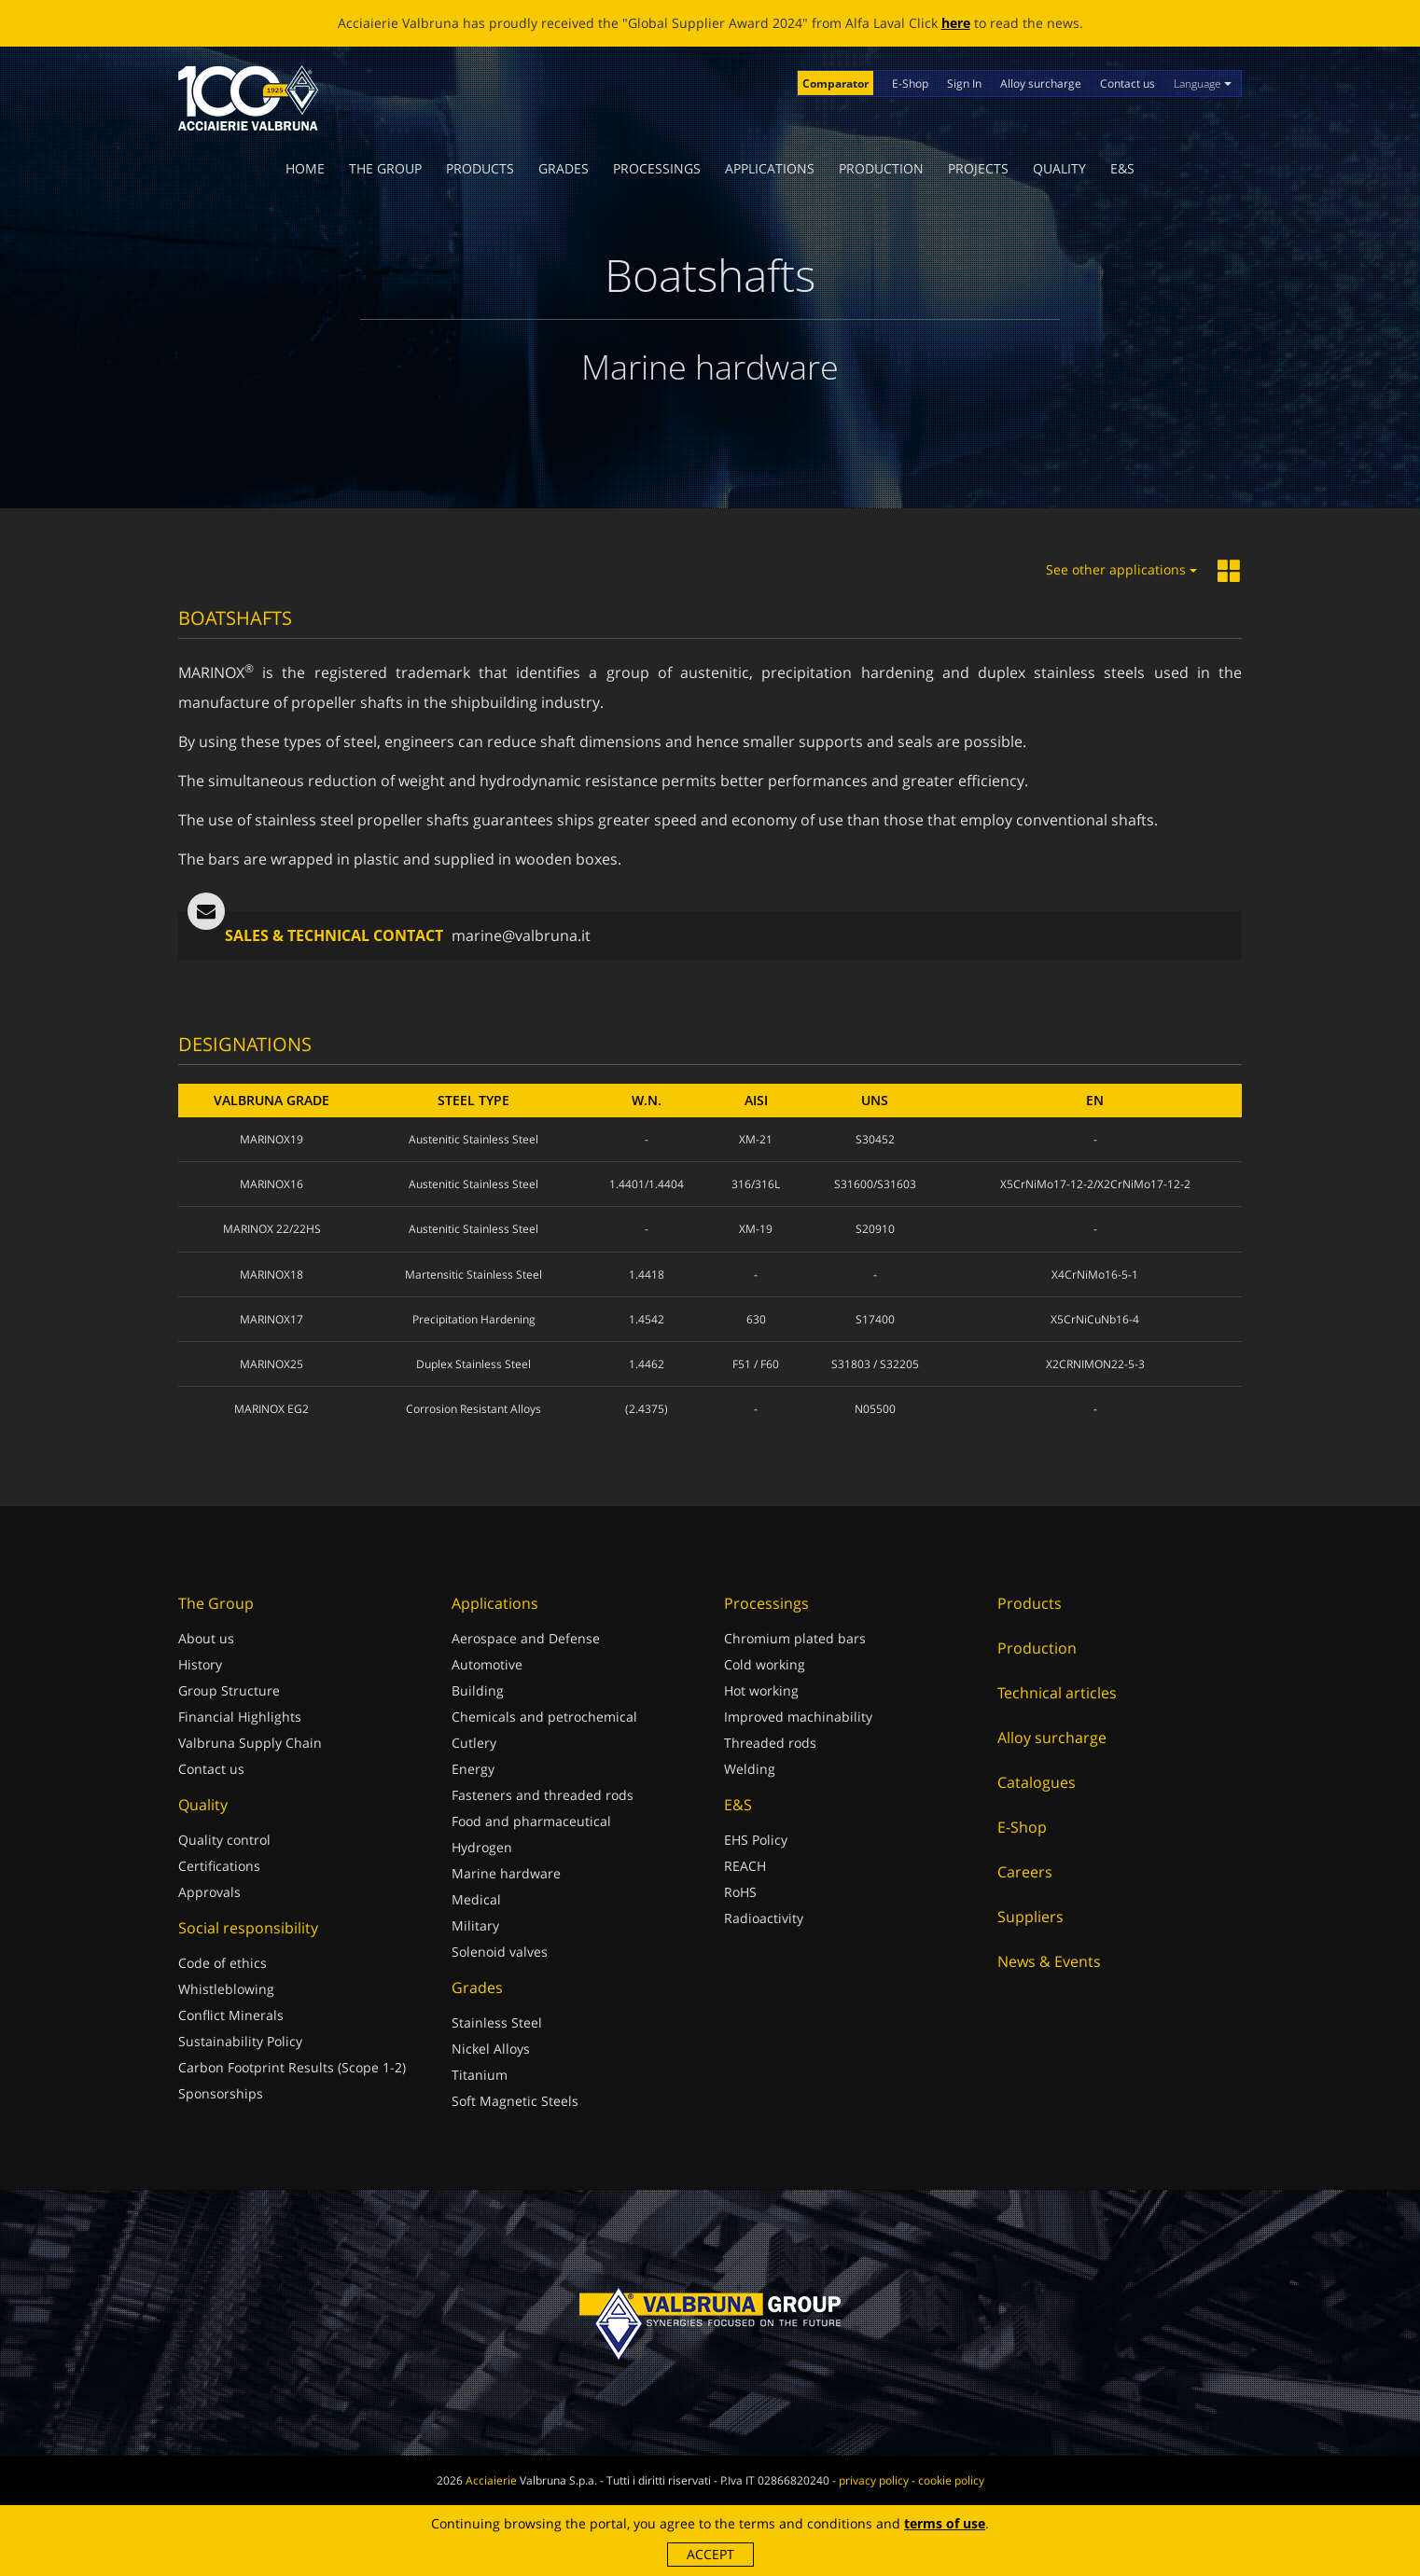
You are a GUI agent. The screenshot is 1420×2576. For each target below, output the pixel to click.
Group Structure (229, 1690)
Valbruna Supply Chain (250, 1743)
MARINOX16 (271, 1184)
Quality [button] (1059, 168)
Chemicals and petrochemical (544, 1716)
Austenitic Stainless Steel (473, 1139)
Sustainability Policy (240, 2041)
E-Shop (910, 83)
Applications (769, 168)
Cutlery (474, 1743)
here (955, 23)
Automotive (487, 1664)
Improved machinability (798, 1716)
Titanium (480, 2075)
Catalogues (1036, 1782)
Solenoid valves (500, 1951)
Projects (978, 168)
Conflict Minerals (231, 2015)
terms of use (944, 2523)
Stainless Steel (497, 2022)
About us (206, 1638)
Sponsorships (220, 2093)
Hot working (761, 1690)
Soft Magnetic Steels (515, 2101)
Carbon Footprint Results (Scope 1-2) (292, 2067)
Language (1203, 83)
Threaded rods (770, 1743)
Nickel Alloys (491, 2048)
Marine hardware (506, 1873)
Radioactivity (763, 1918)
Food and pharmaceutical (531, 1821)
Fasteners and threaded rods (542, 1795)
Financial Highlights (239, 1716)
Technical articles (1057, 1693)
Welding (749, 1769)
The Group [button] (385, 168)
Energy (473, 1769)
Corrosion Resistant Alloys (473, 1409)
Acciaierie (491, 2480)
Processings (657, 168)
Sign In (964, 83)
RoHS (740, 1892)
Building (478, 1690)
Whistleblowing (226, 1989)
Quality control (224, 1840)
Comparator (835, 83)
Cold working (764, 1664)
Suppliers (1030, 1916)
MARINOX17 (271, 1319)
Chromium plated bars (795, 1638)
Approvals (209, 1892)
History (200, 1664)
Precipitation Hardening (474, 1319)
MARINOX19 (271, 1139)
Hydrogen (482, 1847)
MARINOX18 (271, 1274)
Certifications (219, 1866)
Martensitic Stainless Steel (473, 1274)
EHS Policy (755, 1840)
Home (305, 168)
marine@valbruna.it (521, 935)
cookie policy (951, 2480)
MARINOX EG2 (271, 1409)
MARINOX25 (271, 1364)
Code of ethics (222, 1963)
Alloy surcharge (1040, 83)
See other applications (1121, 569)
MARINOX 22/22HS (272, 1229)
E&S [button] (1122, 168)
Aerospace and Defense (526, 1638)
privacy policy (874, 2480)
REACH (745, 1866)
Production (881, 168)
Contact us (1127, 83)
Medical (476, 1899)
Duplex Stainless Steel (473, 1364)
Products (480, 168)
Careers (1024, 1872)
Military (475, 1925)
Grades (563, 168)
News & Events (1049, 1961)
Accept (710, 2554)
